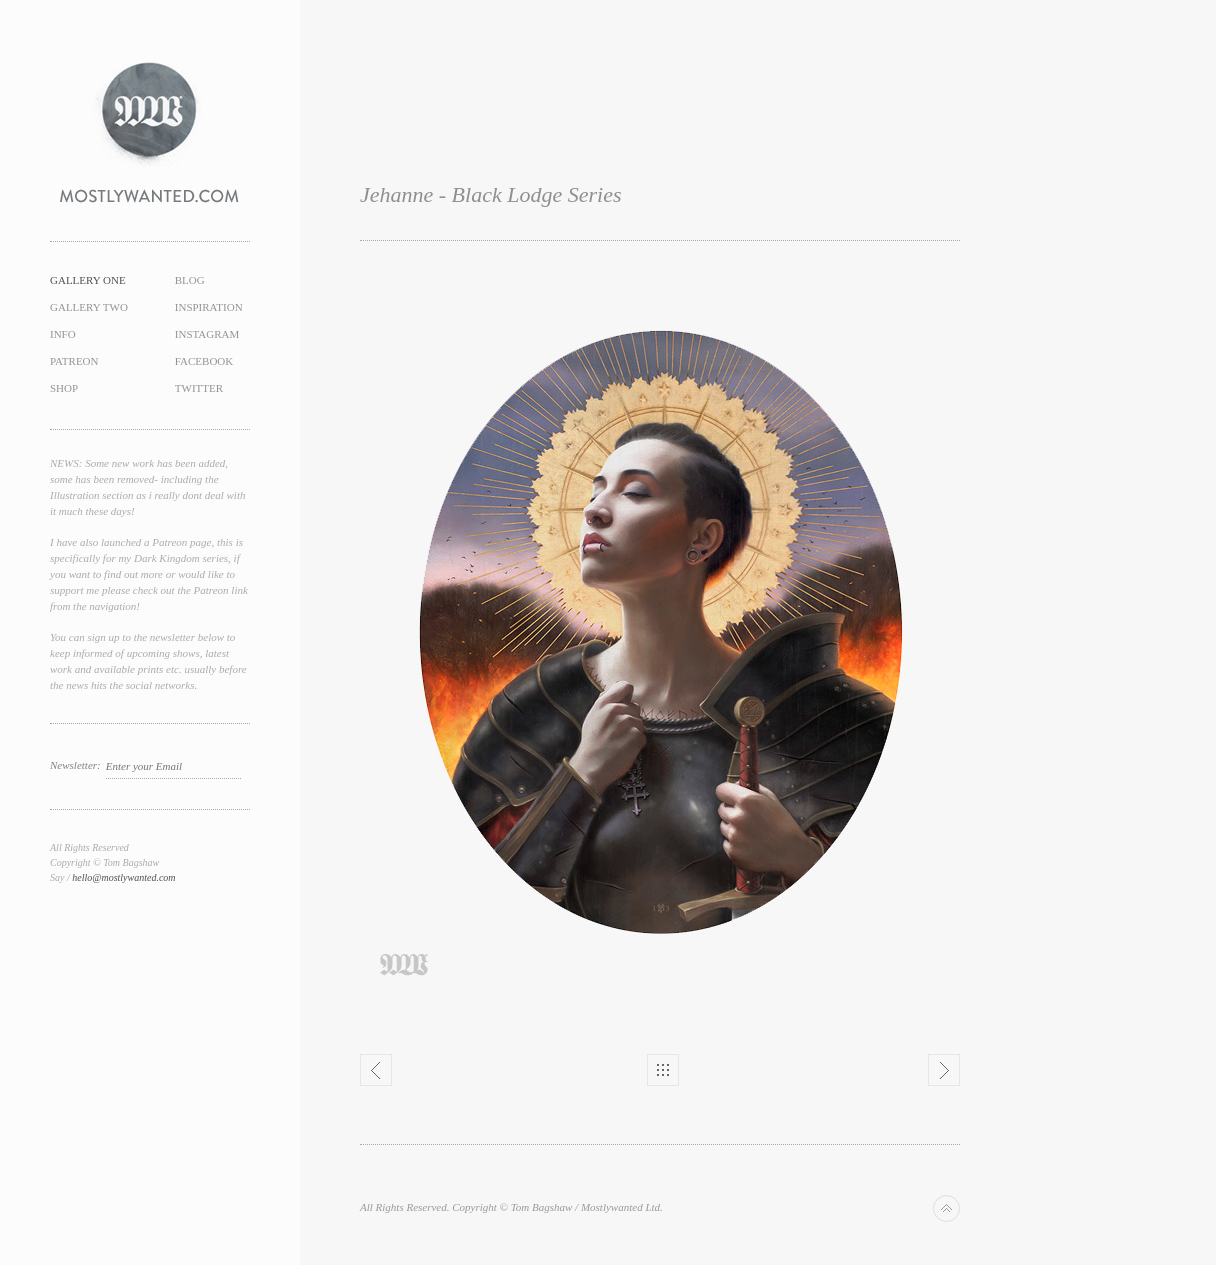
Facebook (204, 361)
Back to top (946, 1208)
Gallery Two (89, 307)
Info (63, 334)
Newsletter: (75, 765)
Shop (64, 388)
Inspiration (209, 307)
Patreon (74, 361)
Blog (190, 280)
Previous (376, 1070)
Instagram (207, 334)
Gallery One (88, 280)
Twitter (199, 388)
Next (944, 1070)
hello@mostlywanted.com (123, 877)
